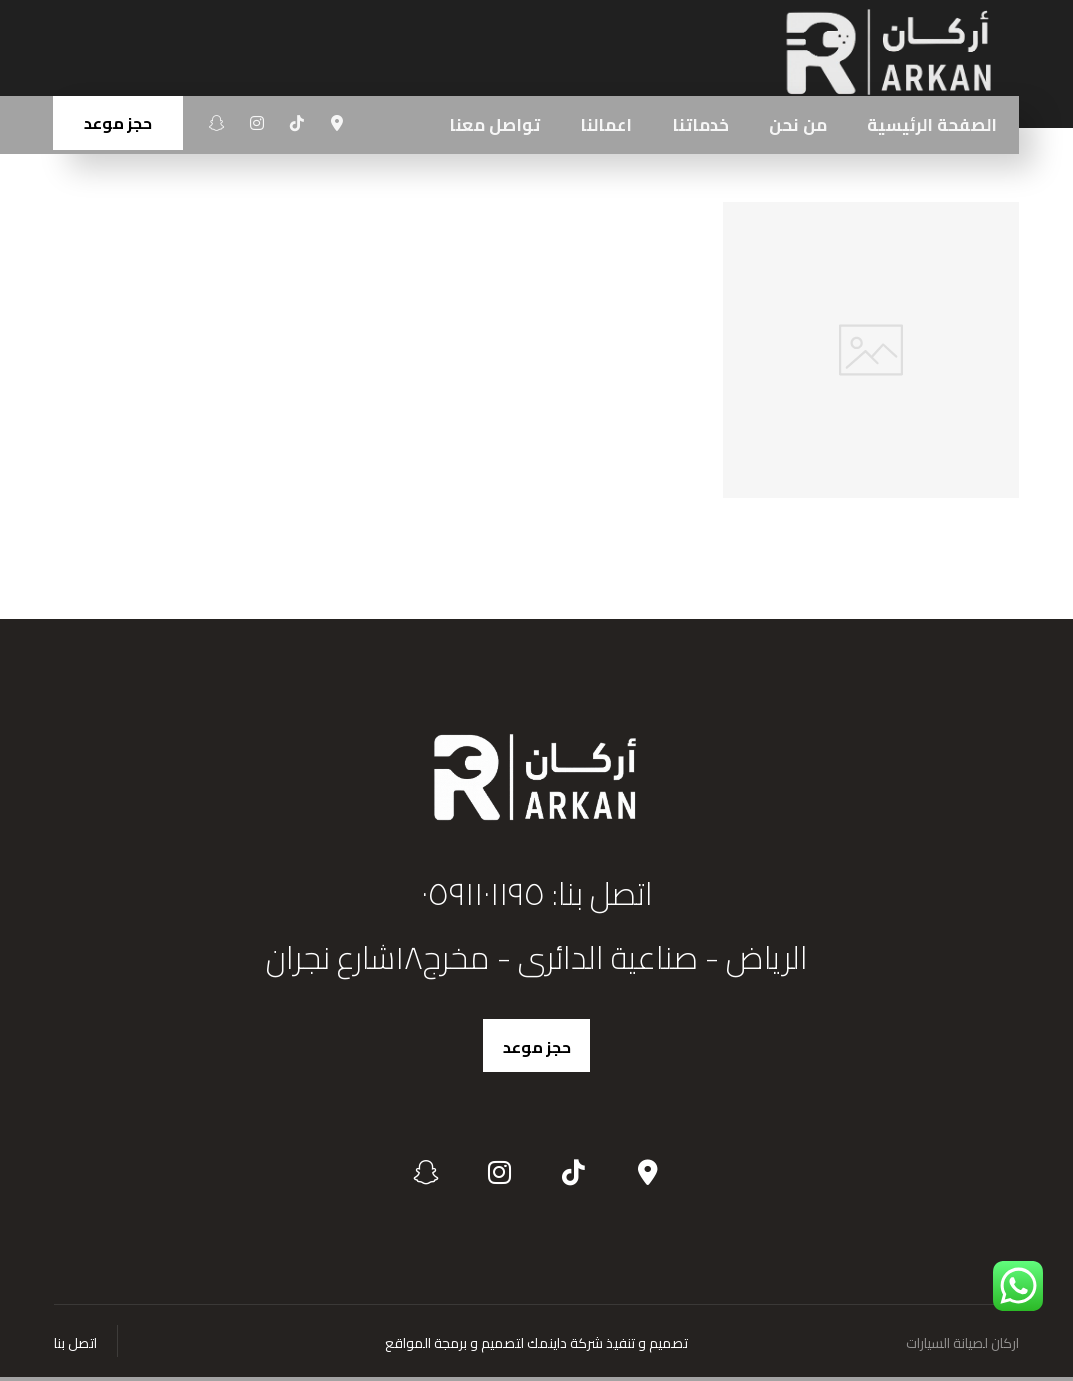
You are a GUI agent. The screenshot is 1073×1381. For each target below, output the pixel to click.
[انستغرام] (257, 123)
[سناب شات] (217, 123)
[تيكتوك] (297, 123)
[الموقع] (337, 123)
